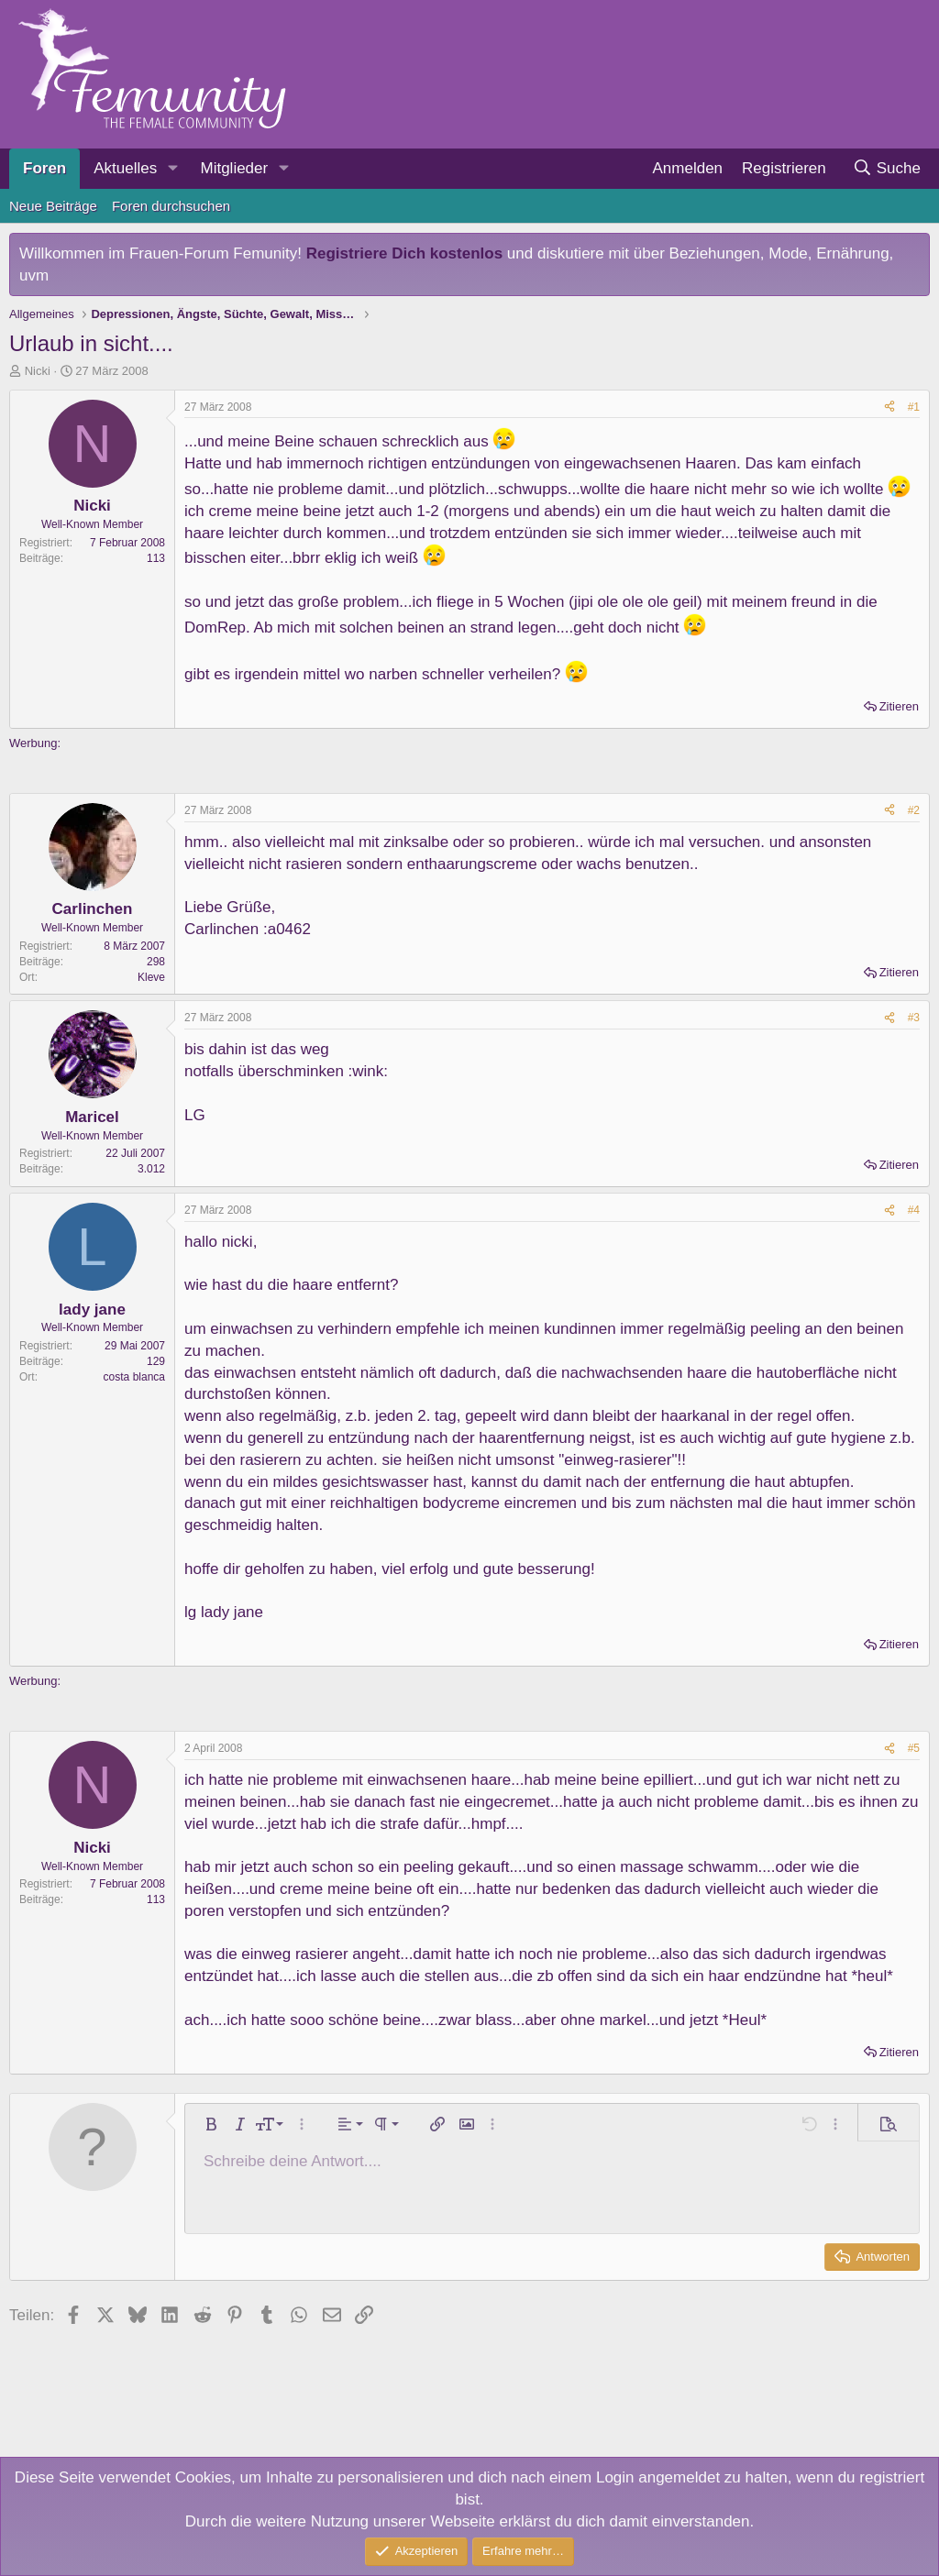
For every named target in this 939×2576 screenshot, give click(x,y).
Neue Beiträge (53, 206)
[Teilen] (889, 407)
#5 (914, 1748)
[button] (172, 169)
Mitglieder (234, 168)
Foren (44, 168)
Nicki (37, 371)
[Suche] (886, 169)
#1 (914, 407)
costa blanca (134, 1377)
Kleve (151, 977)
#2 (914, 810)
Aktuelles (125, 168)
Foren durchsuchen (171, 206)
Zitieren (899, 706)
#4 (914, 1210)
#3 (914, 1017)
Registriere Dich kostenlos (404, 253)
